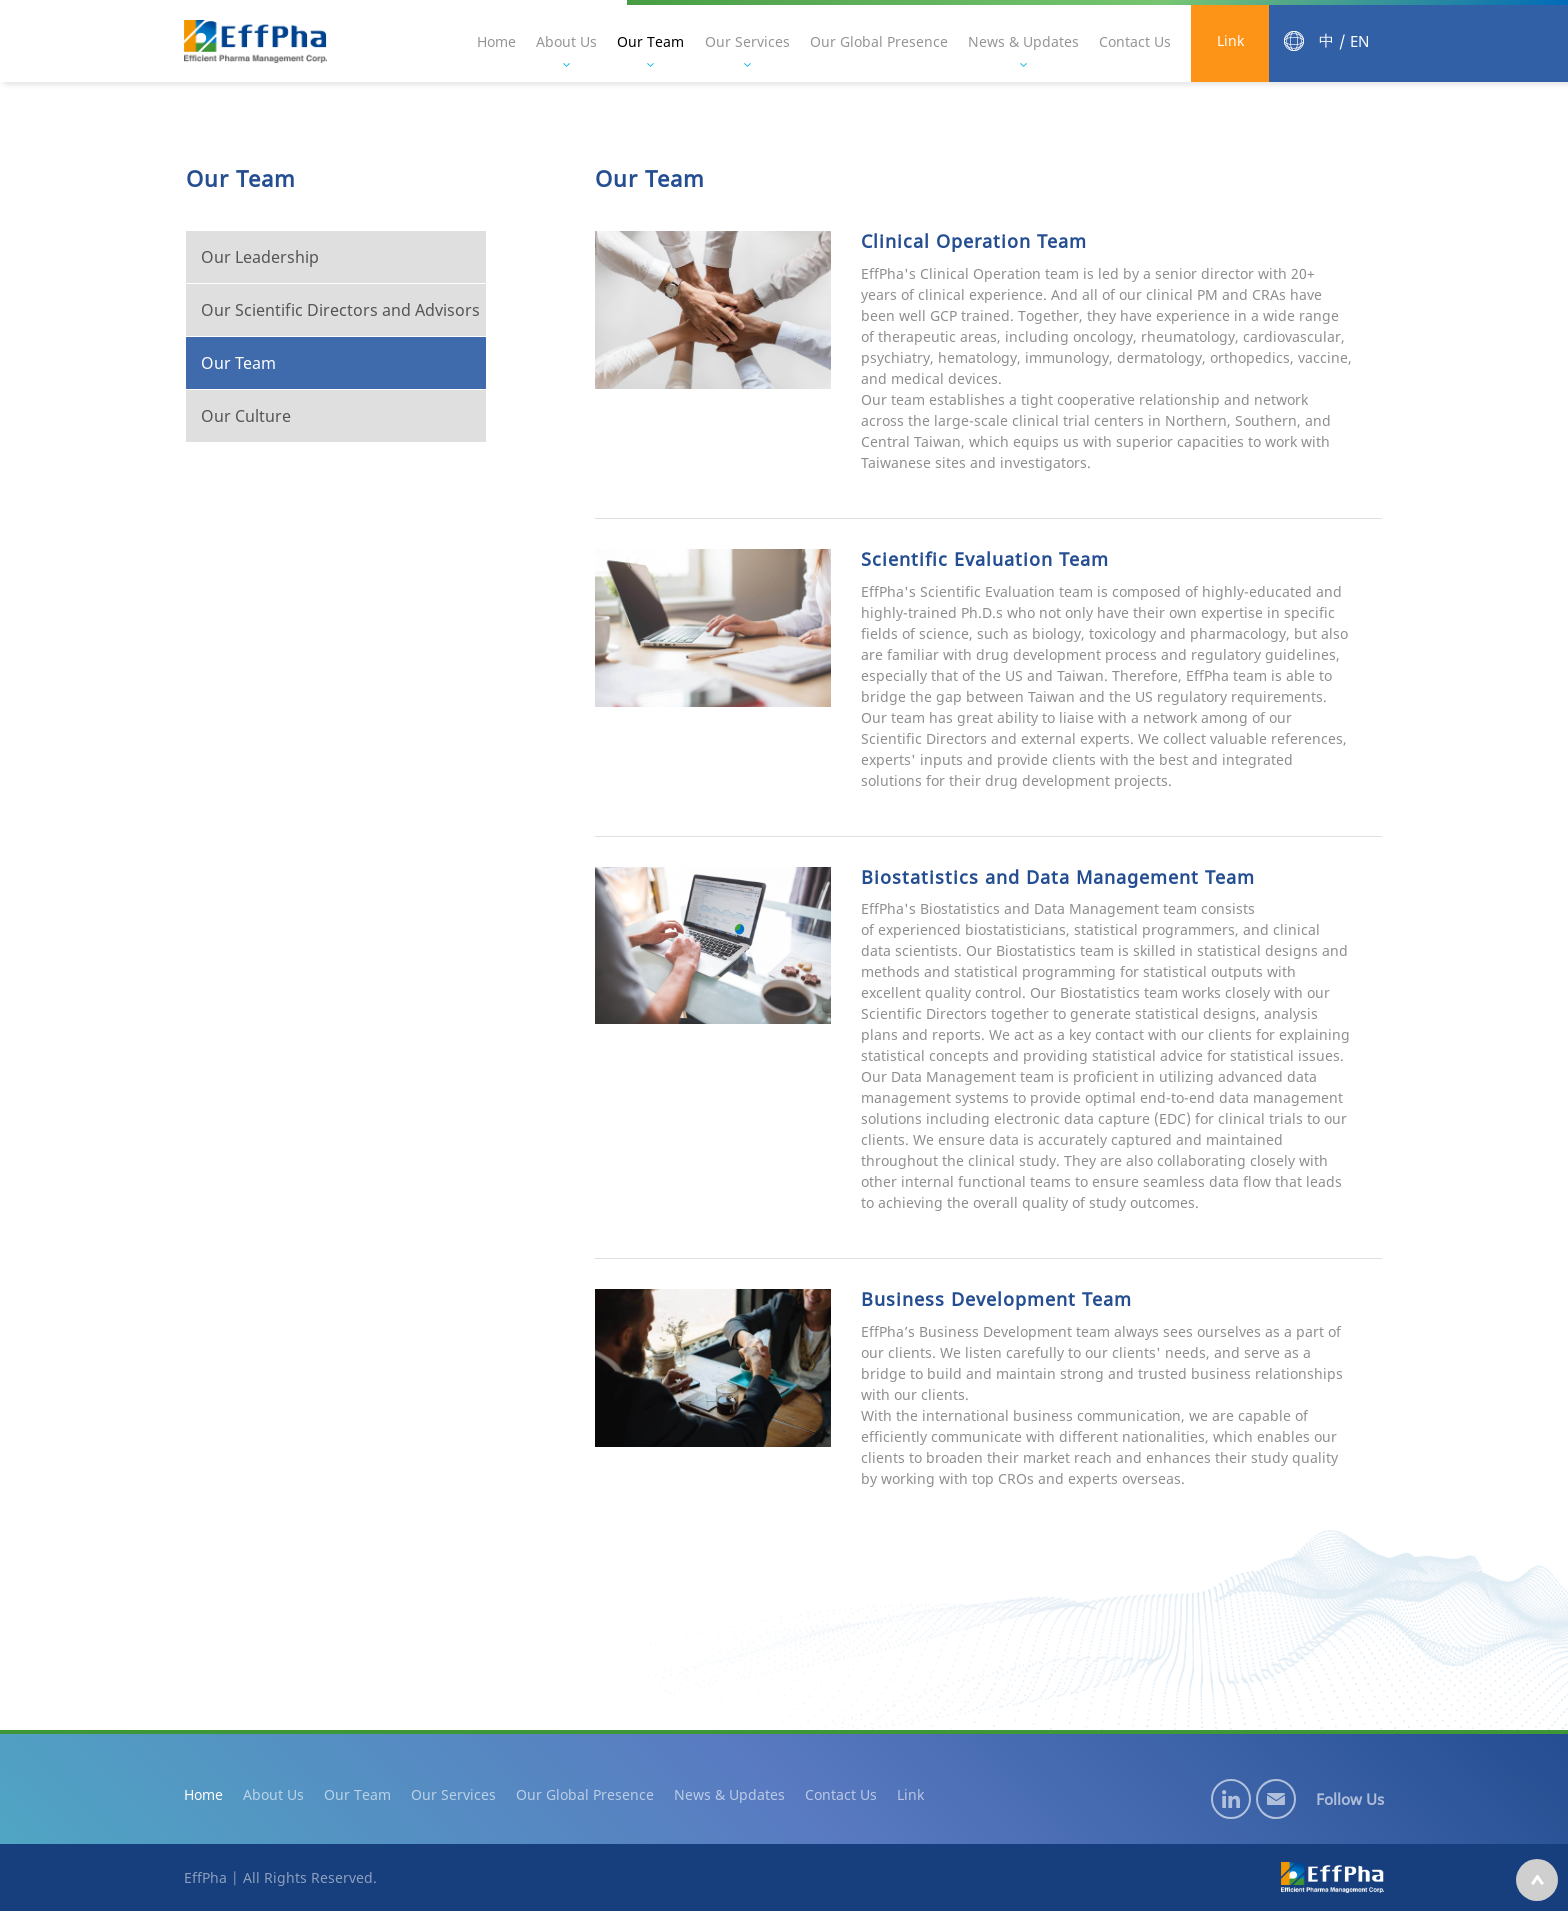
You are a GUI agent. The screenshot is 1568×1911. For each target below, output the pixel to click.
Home (498, 41)
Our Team (652, 41)
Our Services (748, 41)
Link (1230, 41)
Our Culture (244, 416)
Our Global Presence (880, 41)
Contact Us (1136, 41)
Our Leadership (258, 257)
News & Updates (1024, 41)
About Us (568, 41)
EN (1359, 41)
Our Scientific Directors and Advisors (338, 310)
